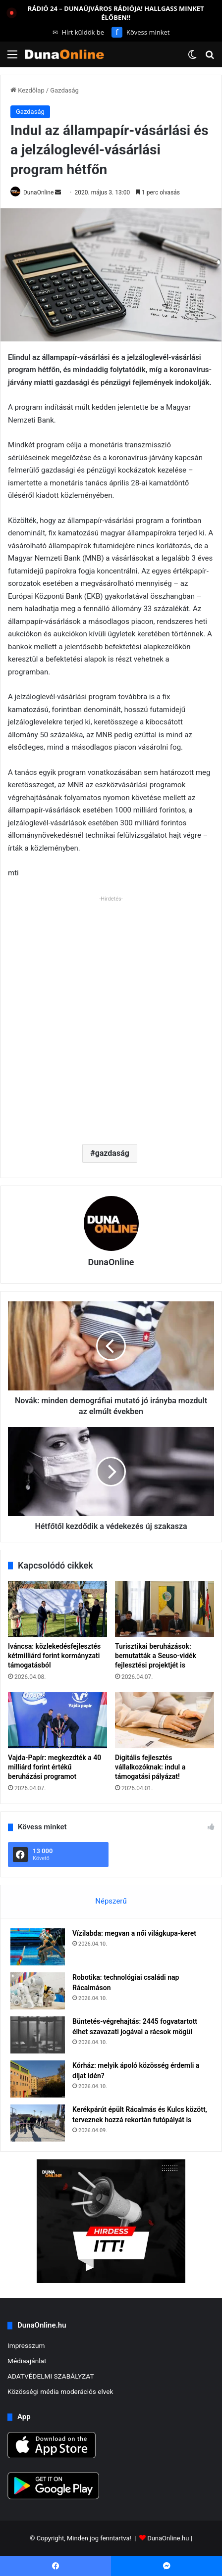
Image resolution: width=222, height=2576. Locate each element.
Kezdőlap (27, 90)
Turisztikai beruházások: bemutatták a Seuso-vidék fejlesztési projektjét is (155, 1655)
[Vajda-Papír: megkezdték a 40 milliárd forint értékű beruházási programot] (57, 1720)
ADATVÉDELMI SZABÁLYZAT (50, 2376)
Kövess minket (140, 32)
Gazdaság (64, 90)
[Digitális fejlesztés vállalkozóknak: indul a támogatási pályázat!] (164, 1720)
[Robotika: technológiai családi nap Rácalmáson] (37, 1990)
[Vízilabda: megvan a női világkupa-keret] (37, 1946)
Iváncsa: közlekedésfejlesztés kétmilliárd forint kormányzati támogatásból (54, 1655)
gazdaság (112, 1153)
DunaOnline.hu (168, 2538)
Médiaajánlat (26, 2361)
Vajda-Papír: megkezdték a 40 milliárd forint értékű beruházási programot (54, 1767)
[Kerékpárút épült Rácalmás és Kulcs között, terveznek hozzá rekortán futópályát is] (37, 2123)
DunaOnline (38, 192)
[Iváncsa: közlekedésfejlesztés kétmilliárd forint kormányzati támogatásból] (57, 1609)
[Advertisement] (111, 1016)
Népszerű (110, 1901)
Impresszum (26, 2345)
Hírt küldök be (79, 32)
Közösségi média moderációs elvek (60, 2391)
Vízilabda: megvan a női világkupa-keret (134, 1933)
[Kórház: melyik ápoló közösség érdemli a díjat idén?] (37, 2079)
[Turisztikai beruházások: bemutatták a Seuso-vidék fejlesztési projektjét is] (164, 1609)
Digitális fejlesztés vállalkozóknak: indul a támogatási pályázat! (150, 1767)
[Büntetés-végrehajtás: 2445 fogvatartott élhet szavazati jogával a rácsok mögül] (37, 2034)
